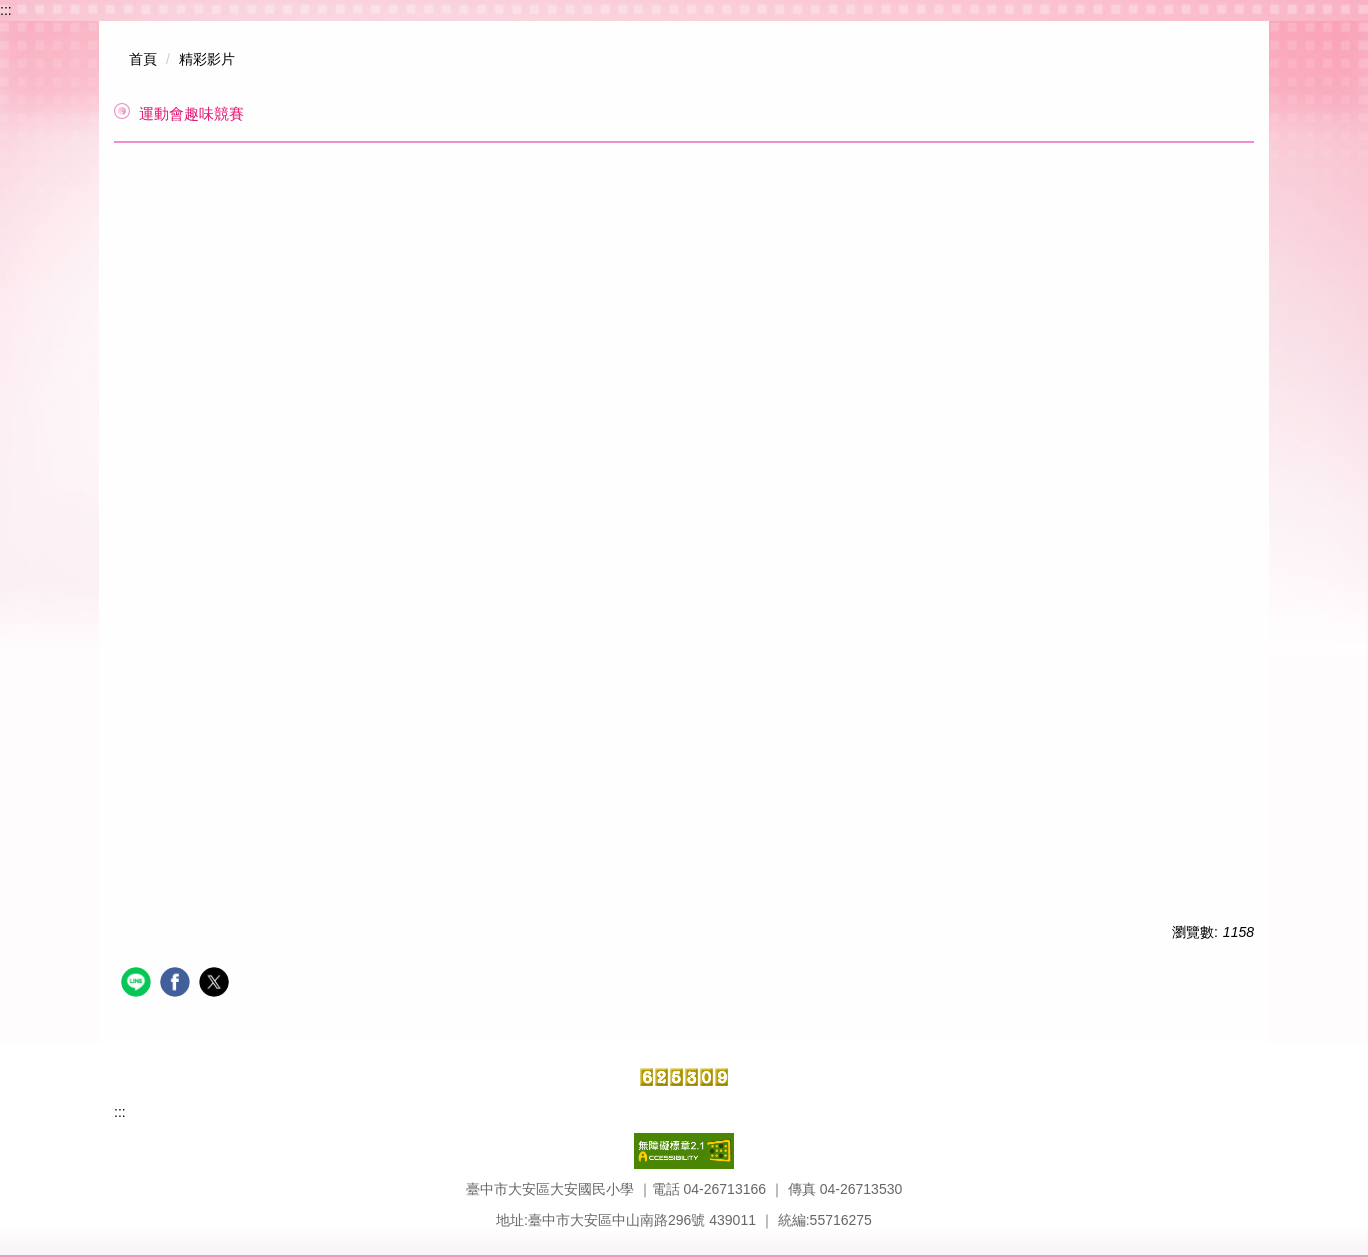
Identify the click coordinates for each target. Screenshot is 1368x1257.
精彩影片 (207, 59)
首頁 (143, 59)
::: (6, 10)
